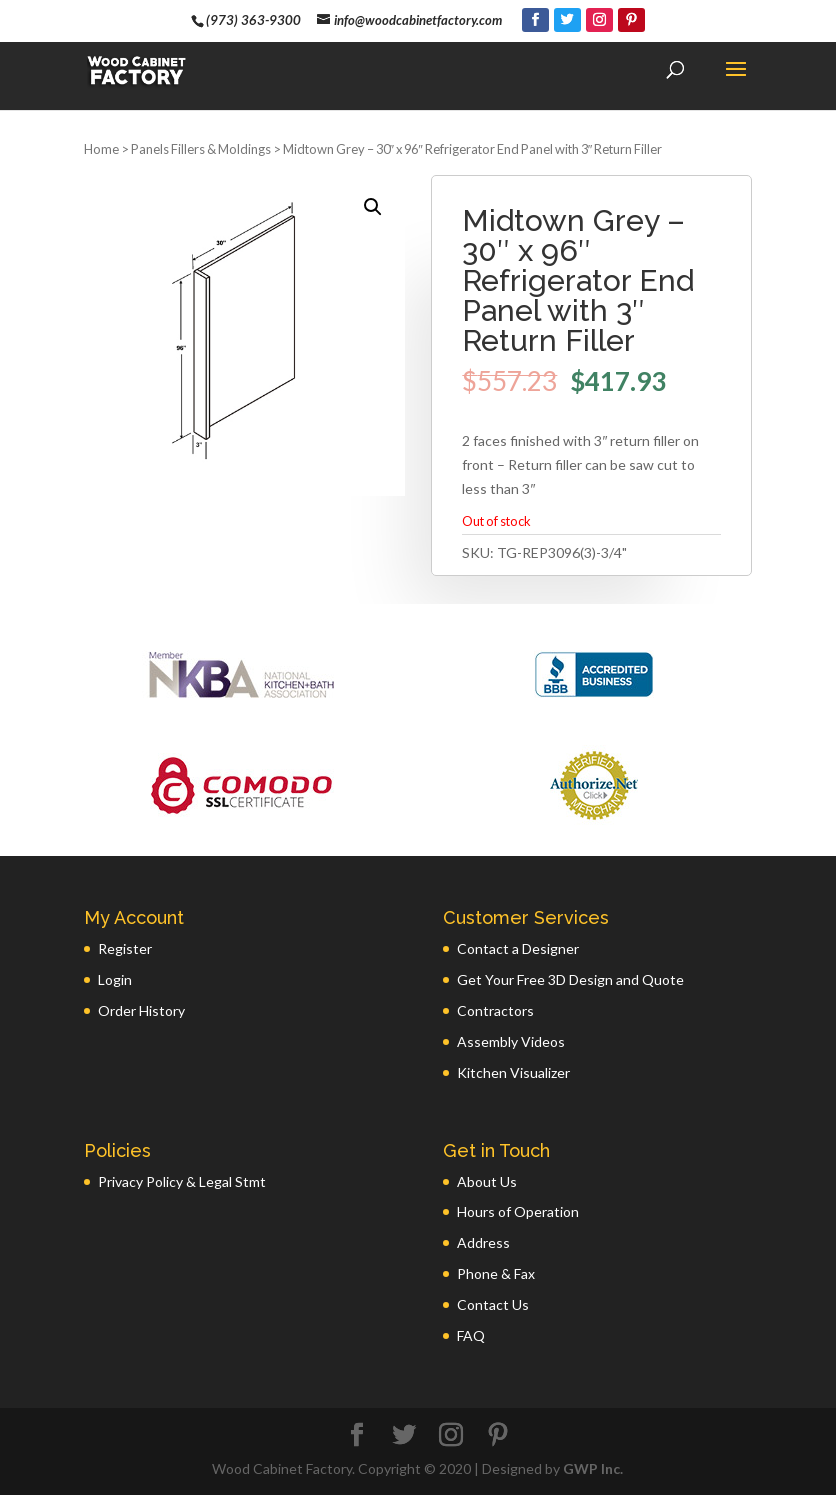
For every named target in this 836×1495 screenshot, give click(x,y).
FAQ (471, 1335)
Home (101, 149)
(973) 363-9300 (253, 20)
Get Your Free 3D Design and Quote (570, 979)
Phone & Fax (496, 1273)
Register (125, 948)
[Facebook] (535, 20)
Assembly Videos (511, 1041)
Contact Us (493, 1304)
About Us (487, 1181)
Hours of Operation (518, 1211)
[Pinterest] (631, 20)
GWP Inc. (593, 1468)
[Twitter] (567, 20)
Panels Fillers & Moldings (201, 149)
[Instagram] (599, 20)
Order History (141, 1010)
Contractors (495, 1010)
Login (115, 979)
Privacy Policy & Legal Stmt (182, 1181)
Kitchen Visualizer (513, 1072)
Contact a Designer (518, 948)
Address (483, 1242)
